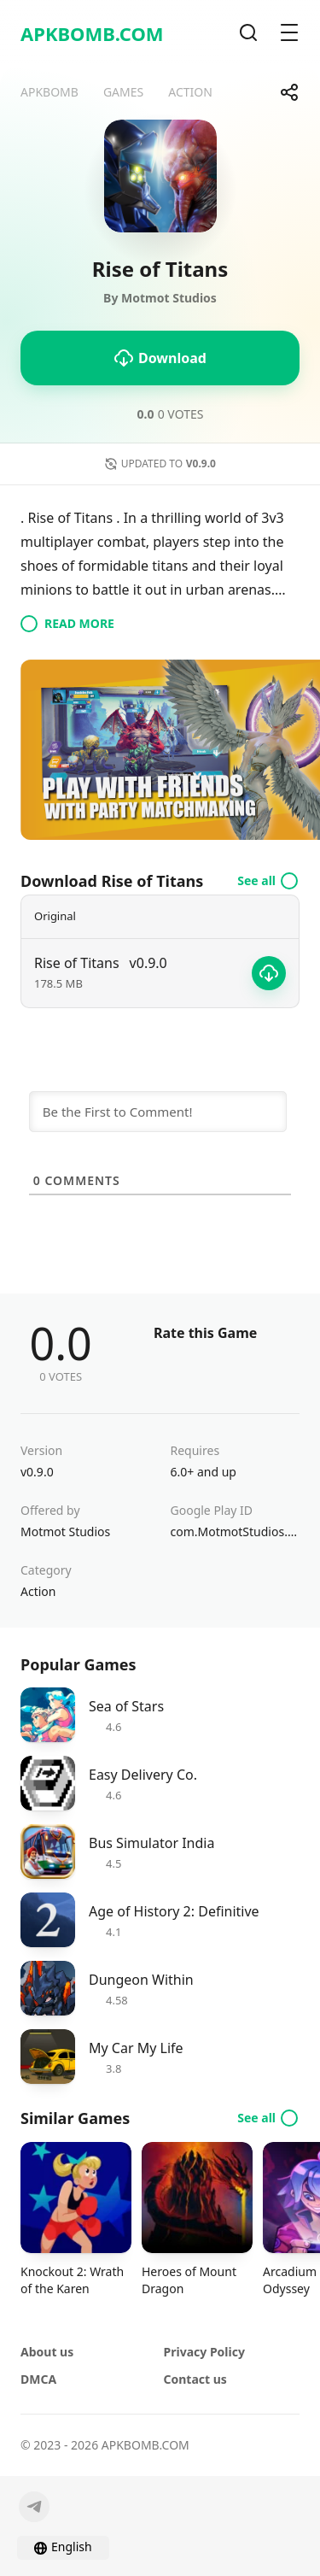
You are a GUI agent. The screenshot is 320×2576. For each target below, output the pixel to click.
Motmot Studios (65, 1531)
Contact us (195, 2379)
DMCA (38, 2379)
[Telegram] (34, 2506)
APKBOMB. (92, 33)
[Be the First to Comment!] (158, 1111)
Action (37, 1591)
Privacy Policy (204, 2352)
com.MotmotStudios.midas (235, 1531)
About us (46, 2352)
